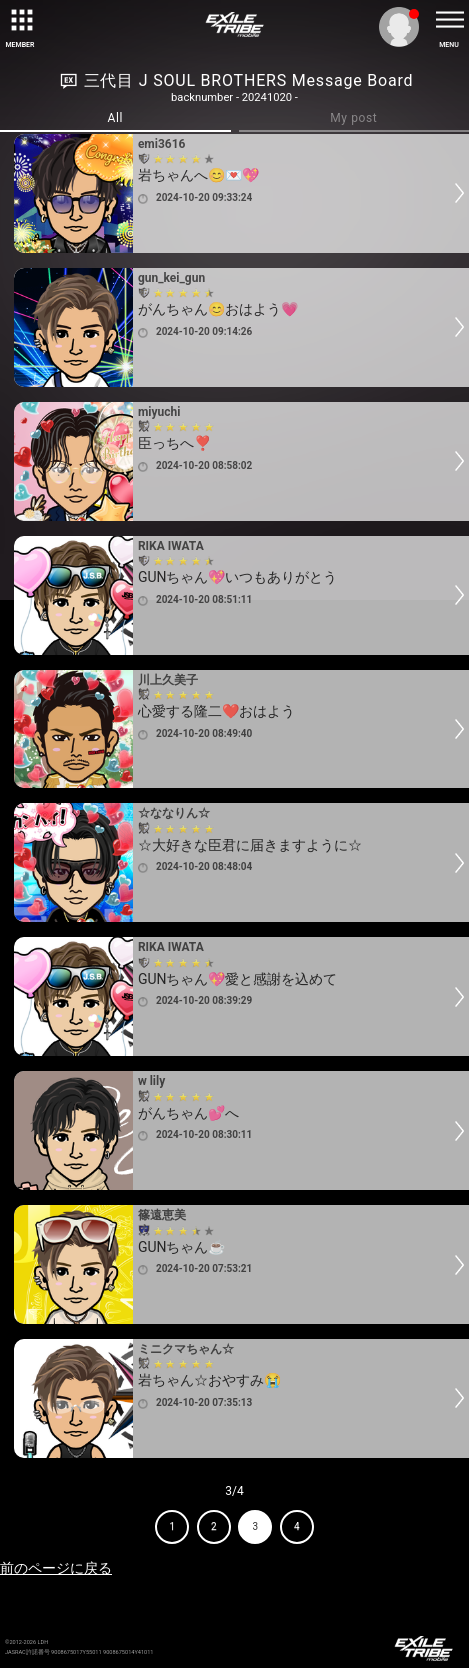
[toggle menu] (449, 20)
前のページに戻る (56, 1568)
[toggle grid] (20, 20)
